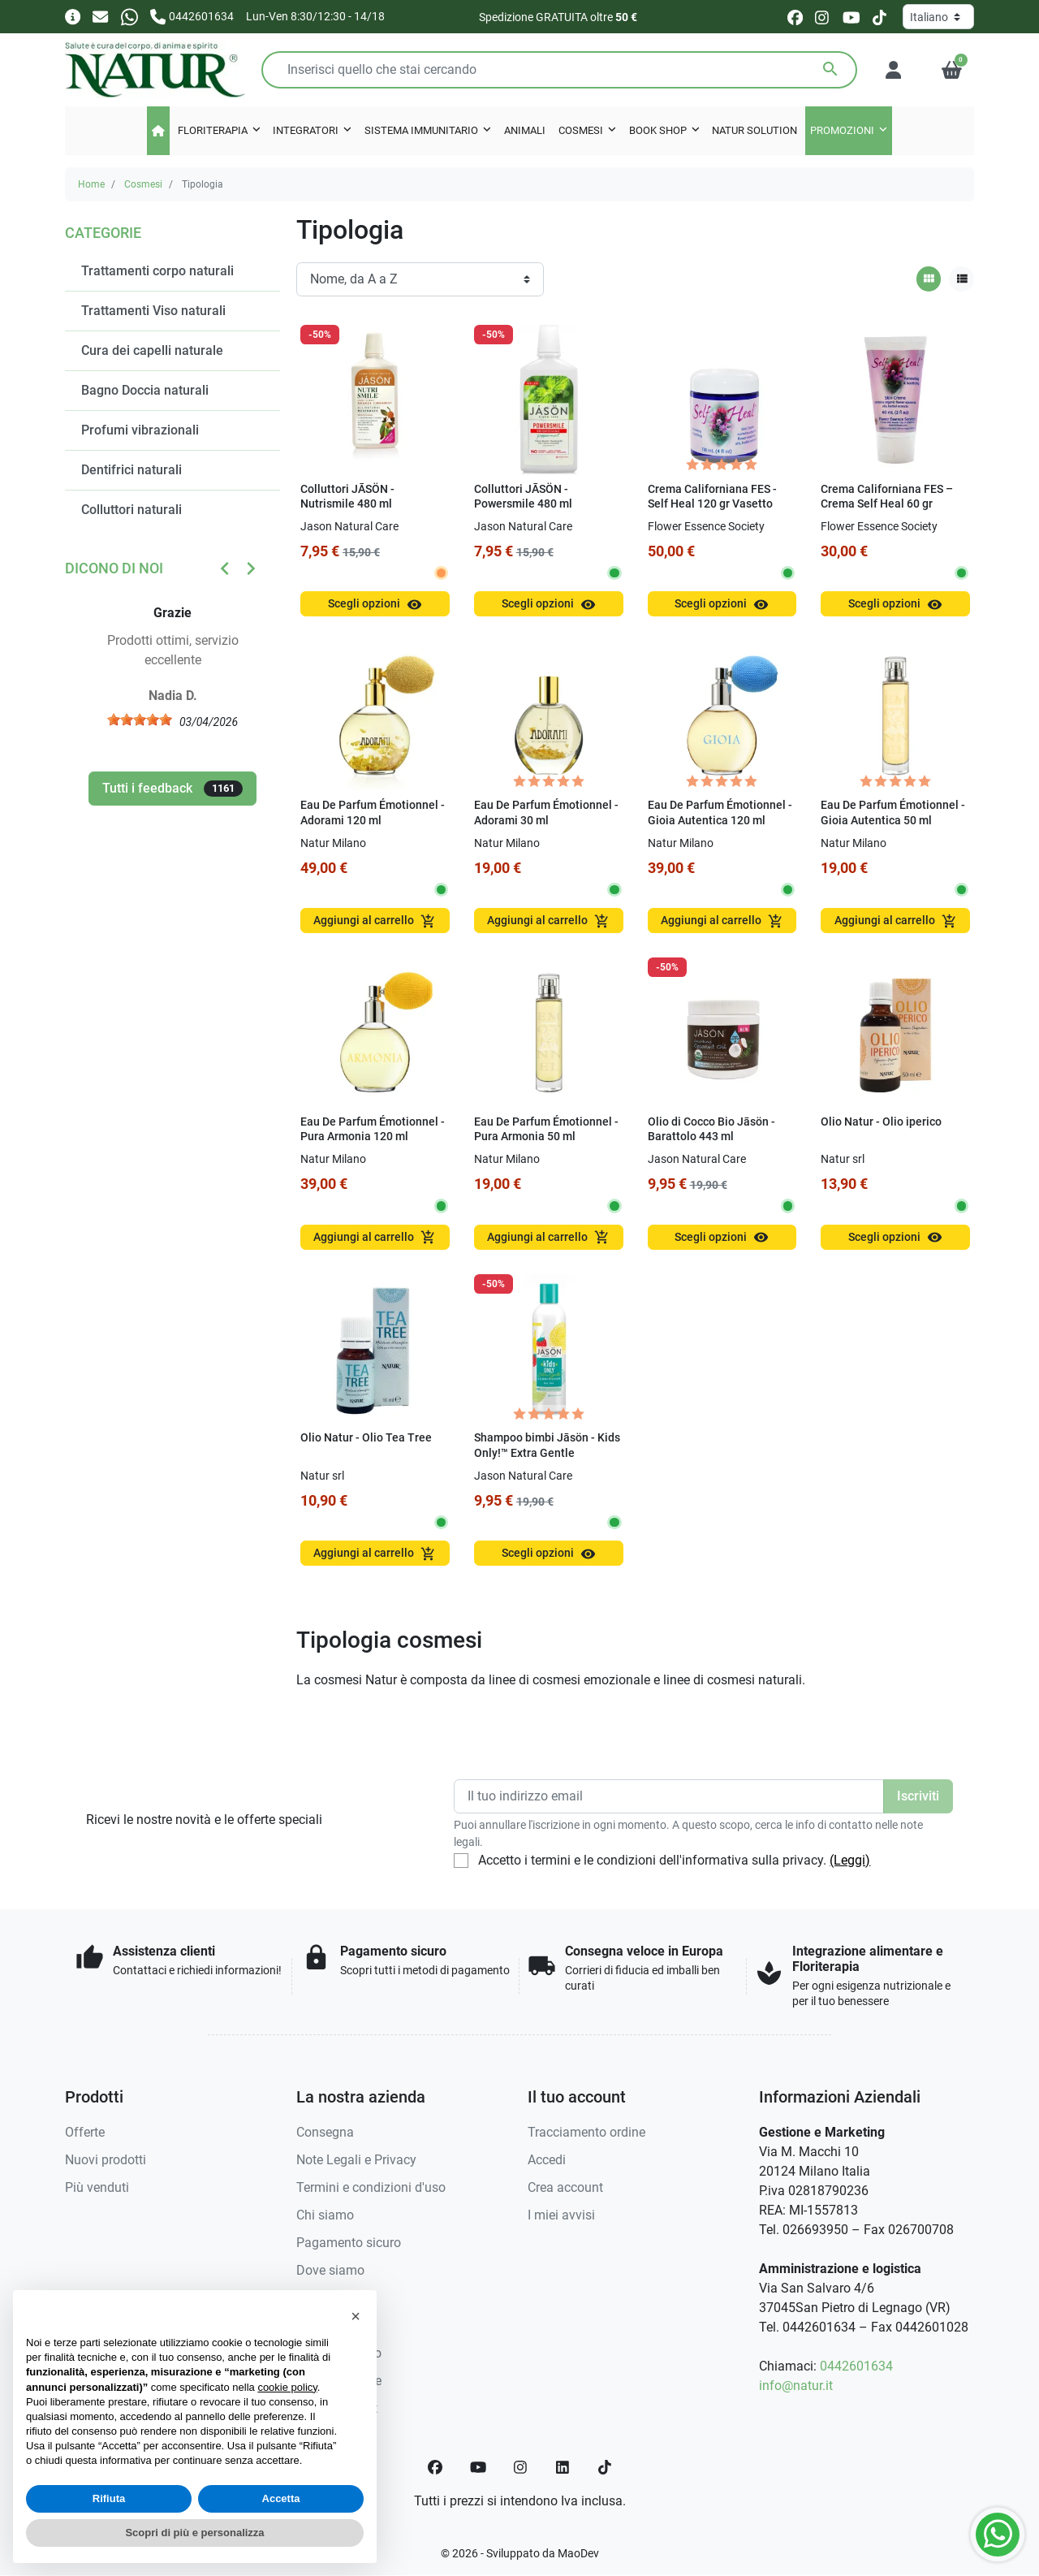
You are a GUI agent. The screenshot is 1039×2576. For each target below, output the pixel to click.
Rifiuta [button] (109, 2498)
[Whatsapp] (129, 16)
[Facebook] (435, 2467)
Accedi (547, 2160)
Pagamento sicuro (348, 2242)
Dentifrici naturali (131, 470)
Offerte (85, 2132)
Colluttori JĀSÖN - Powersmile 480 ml (523, 497)
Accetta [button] (281, 2498)
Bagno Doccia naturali (145, 390)
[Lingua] (938, 16)
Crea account (565, 2187)
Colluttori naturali (131, 509)
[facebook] (795, 16)
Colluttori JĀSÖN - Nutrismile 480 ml (347, 497)
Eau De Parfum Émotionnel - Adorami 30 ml (546, 813)
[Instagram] (521, 2467)
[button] (951, 70)
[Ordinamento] (420, 279)
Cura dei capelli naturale (152, 350)
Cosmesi (143, 184)
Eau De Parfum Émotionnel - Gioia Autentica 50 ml (893, 813)
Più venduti (97, 2187)
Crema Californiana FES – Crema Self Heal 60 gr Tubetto (887, 504)
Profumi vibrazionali (140, 430)
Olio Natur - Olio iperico (881, 1122)
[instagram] (822, 16)
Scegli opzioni (375, 604)
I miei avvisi (561, 2215)
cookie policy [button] (287, 2387)
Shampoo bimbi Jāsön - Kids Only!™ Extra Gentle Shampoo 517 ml (547, 1453)
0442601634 (856, 2366)
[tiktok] (879, 16)
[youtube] (851, 16)
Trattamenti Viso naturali (153, 310)
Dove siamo (330, 2270)
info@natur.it (796, 2385)
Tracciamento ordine (586, 2132)
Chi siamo (325, 2215)
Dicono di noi (114, 568)
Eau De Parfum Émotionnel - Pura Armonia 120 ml (372, 1129)
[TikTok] (604, 2467)
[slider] (139, 719)
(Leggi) (850, 1860)
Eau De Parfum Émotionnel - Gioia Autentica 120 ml (720, 813)
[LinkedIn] (563, 2467)
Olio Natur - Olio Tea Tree (366, 1438)
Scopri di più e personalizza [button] (194, 2532)
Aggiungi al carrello (374, 921)
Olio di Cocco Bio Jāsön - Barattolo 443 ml (711, 1129)
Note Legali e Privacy (356, 2160)
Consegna (325, 2132)
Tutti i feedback (172, 788)
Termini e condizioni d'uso (371, 2187)
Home (91, 184)
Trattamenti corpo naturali (157, 271)
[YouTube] (478, 2467)
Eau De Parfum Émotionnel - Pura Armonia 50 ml (546, 1129)
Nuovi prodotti (105, 2160)
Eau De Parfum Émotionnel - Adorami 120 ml (372, 813)
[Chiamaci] (192, 16)
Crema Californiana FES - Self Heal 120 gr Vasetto (712, 497)
